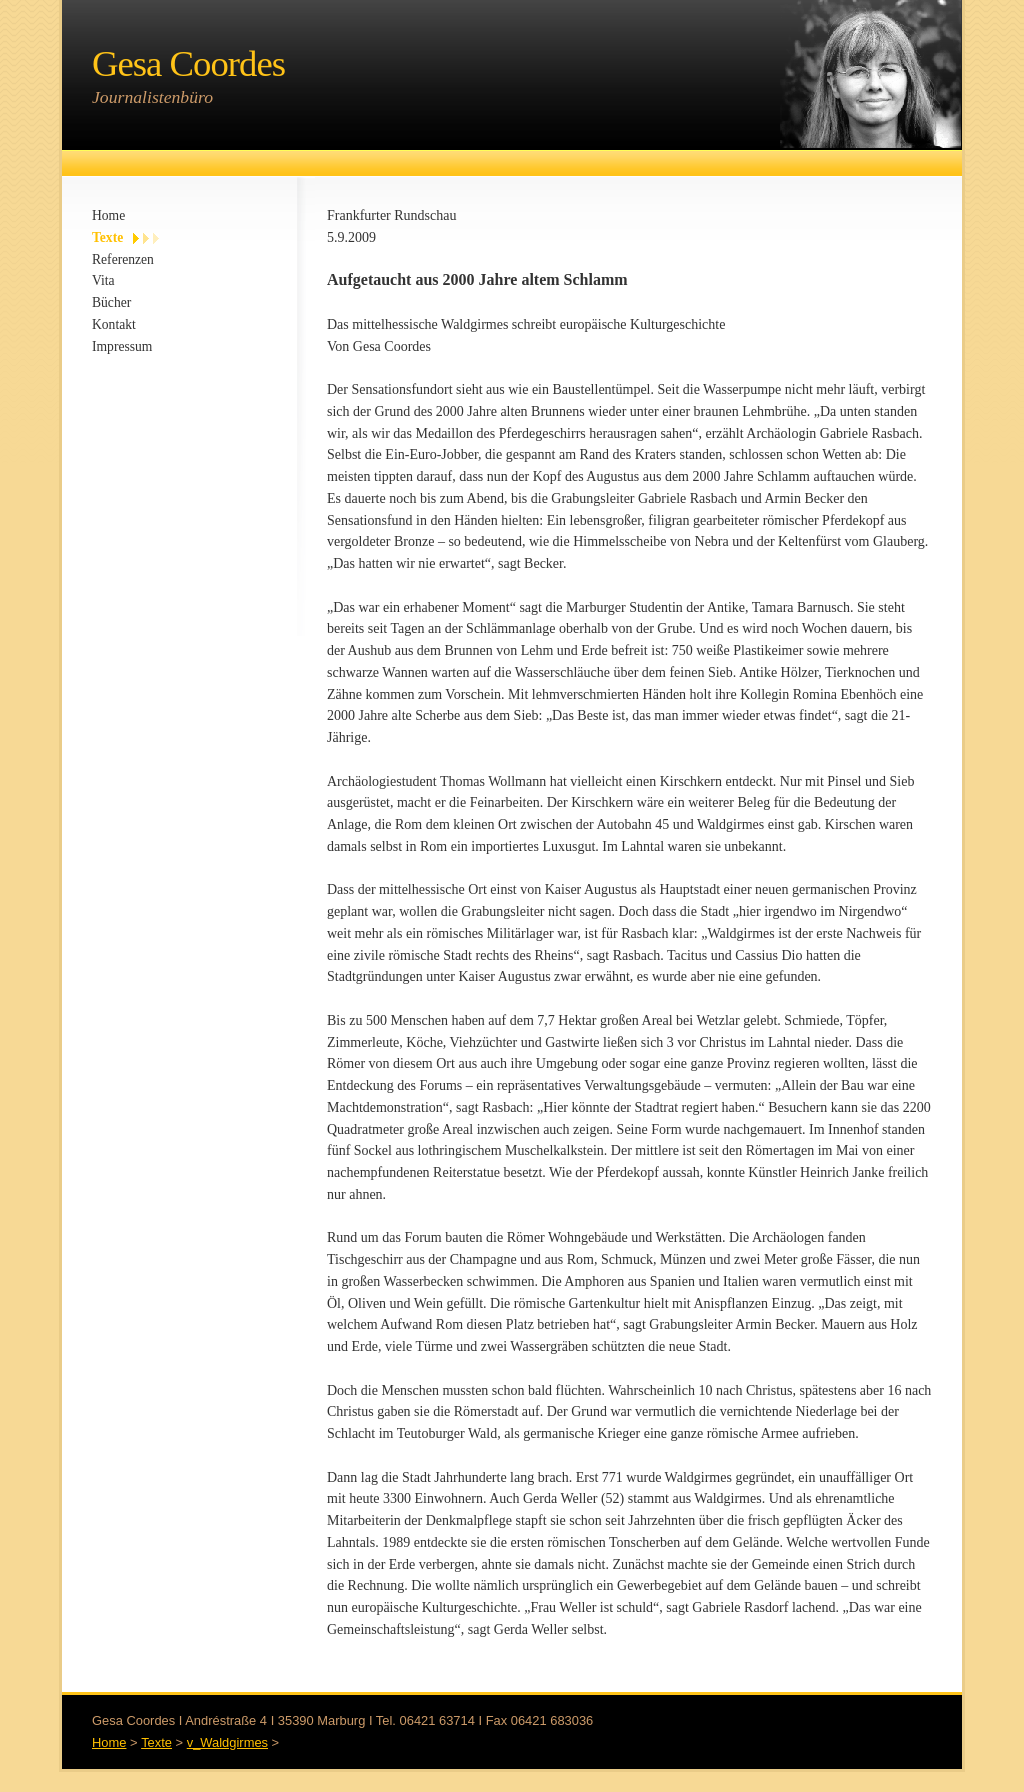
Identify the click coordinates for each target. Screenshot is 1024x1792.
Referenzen (123, 259)
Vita (103, 280)
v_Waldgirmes (227, 1742)
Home (108, 215)
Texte (107, 237)
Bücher (111, 302)
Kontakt (114, 324)
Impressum (122, 346)
